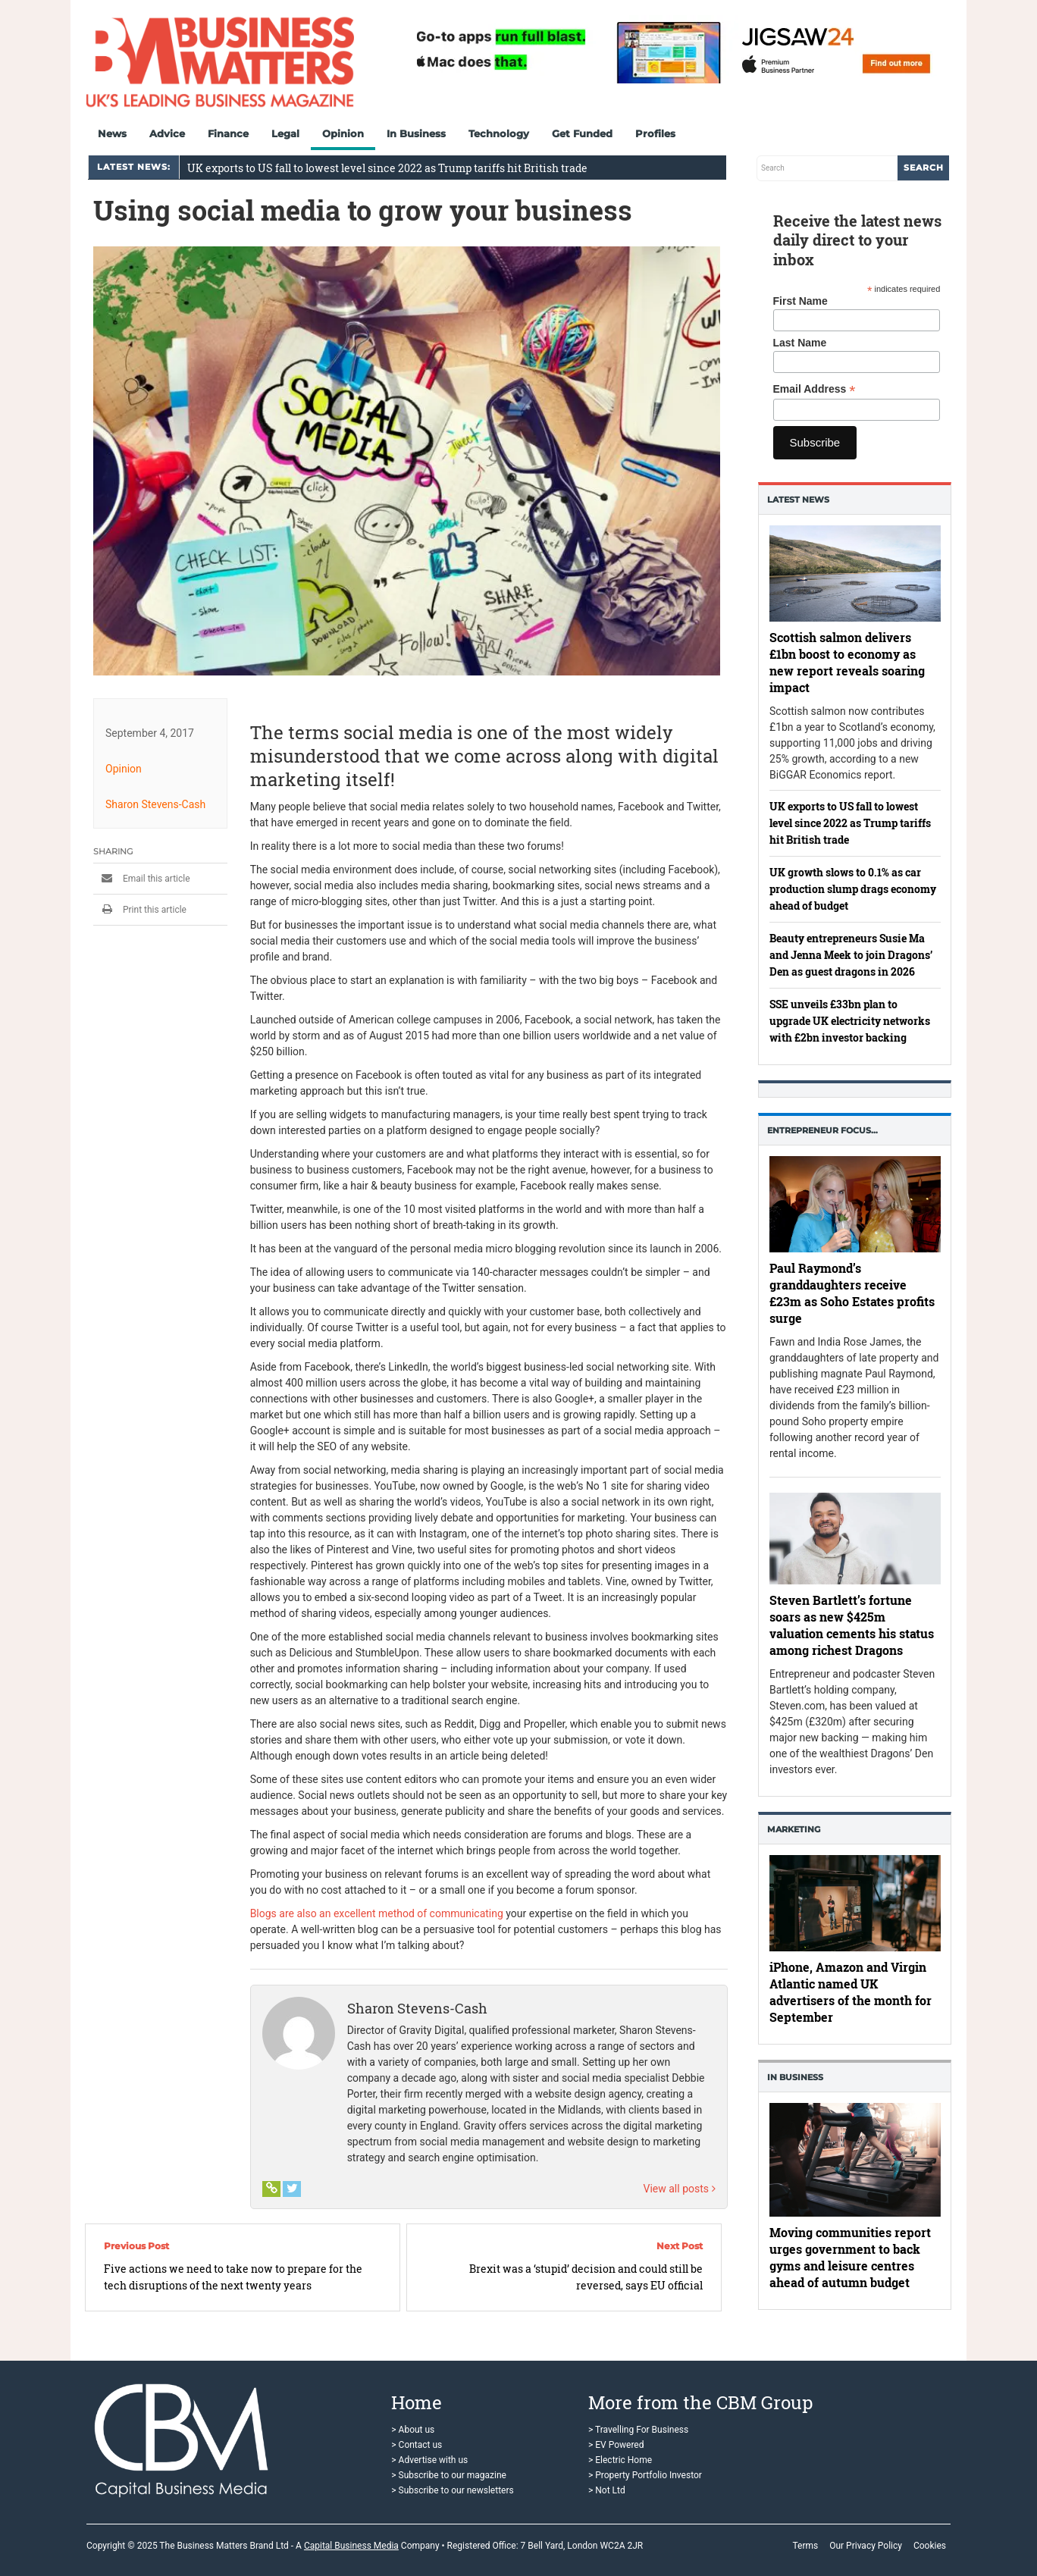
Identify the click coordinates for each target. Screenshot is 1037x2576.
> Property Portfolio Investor (645, 2475)
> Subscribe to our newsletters (452, 2490)
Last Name (800, 343)
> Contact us (416, 2445)
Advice (167, 133)
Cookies (929, 2545)
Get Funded (582, 133)
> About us (412, 2429)
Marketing (793, 1829)
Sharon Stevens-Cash (155, 804)
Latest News (798, 499)
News (112, 133)
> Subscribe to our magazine (448, 2475)
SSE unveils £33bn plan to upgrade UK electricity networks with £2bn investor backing (849, 1021)
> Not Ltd (606, 2490)
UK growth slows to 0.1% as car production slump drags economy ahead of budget (852, 889)
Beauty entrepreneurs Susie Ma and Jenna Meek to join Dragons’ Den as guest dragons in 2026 (850, 955)
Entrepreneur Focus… (822, 1130)
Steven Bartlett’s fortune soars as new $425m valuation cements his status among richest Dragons (851, 1625)
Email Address (814, 389)
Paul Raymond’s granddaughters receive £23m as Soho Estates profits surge (852, 1293)
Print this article (139, 909)
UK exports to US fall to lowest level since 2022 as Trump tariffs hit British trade (387, 168)
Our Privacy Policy (865, 2545)
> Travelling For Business (638, 2429)
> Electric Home (620, 2460)
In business (795, 2077)
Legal (285, 133)
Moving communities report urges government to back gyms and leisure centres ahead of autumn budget (850, 2257)
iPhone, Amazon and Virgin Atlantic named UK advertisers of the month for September (850, 1992)
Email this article (141, 878)
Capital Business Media (351, 2545)
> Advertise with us (429, 2460)
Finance (228, 133)
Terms (805, 2545)
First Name (800, 301)
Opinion (343, 133)
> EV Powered (616, 2445)
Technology (498, 133)
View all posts (680, 2188)
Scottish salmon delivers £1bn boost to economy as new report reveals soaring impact (847, 661)
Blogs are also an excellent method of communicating (376, 1913)
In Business (416, 133)
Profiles (655, 133)
